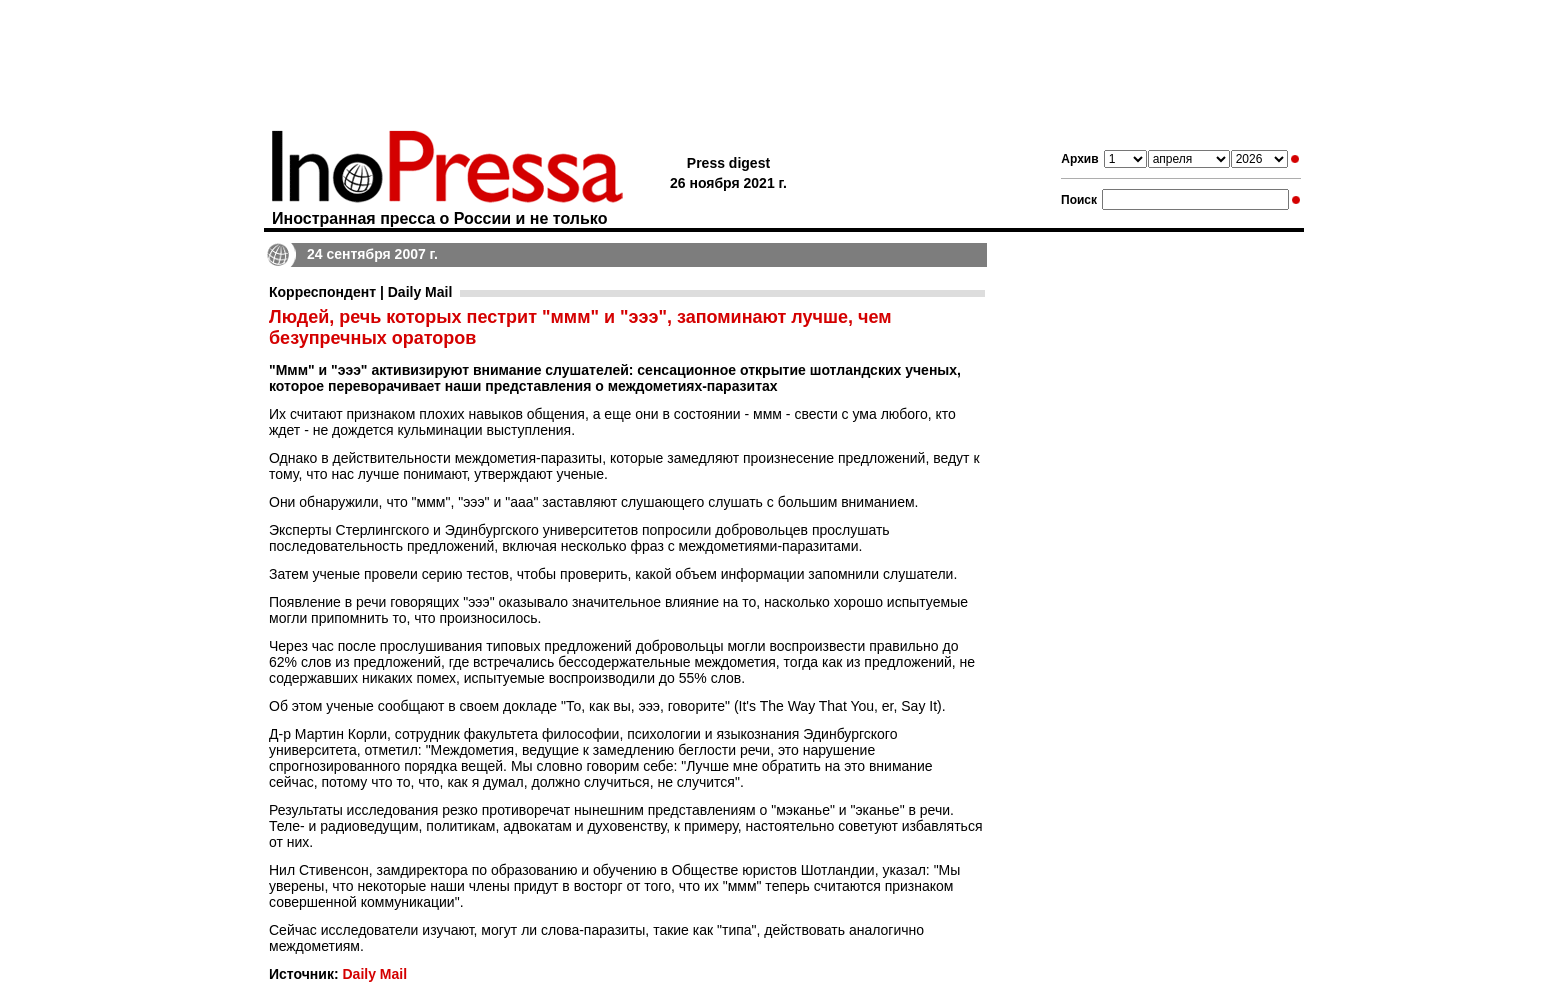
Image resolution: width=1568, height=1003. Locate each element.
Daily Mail (374, 974)
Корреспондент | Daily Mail (360, 292)
